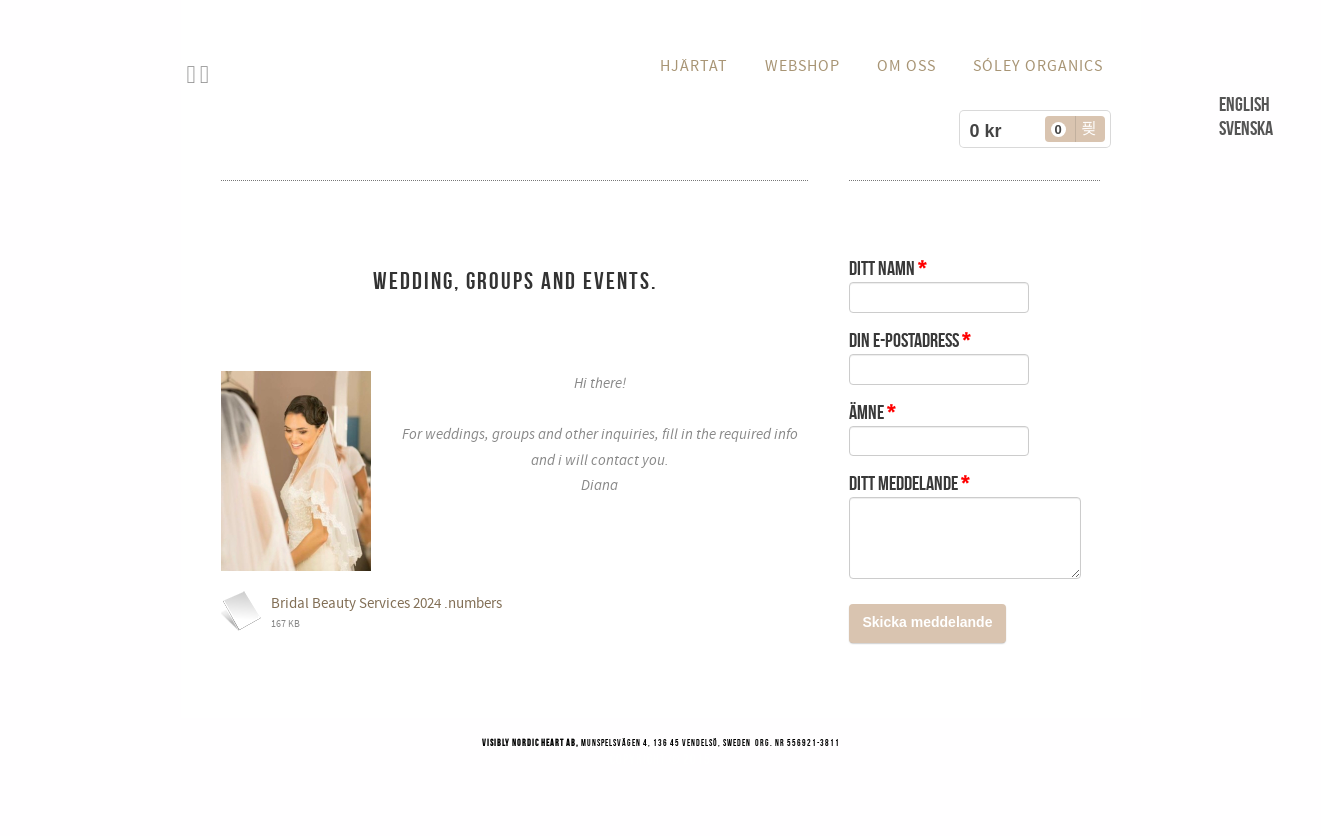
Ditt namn (887, 268)
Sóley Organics (1038, 66)
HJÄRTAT (694, 66)
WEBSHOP (802, 66)
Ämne (872, 412)
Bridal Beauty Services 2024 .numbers (386, 603)
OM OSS (906, 66)
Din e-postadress (909, 340)
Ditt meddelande (909, 483)
